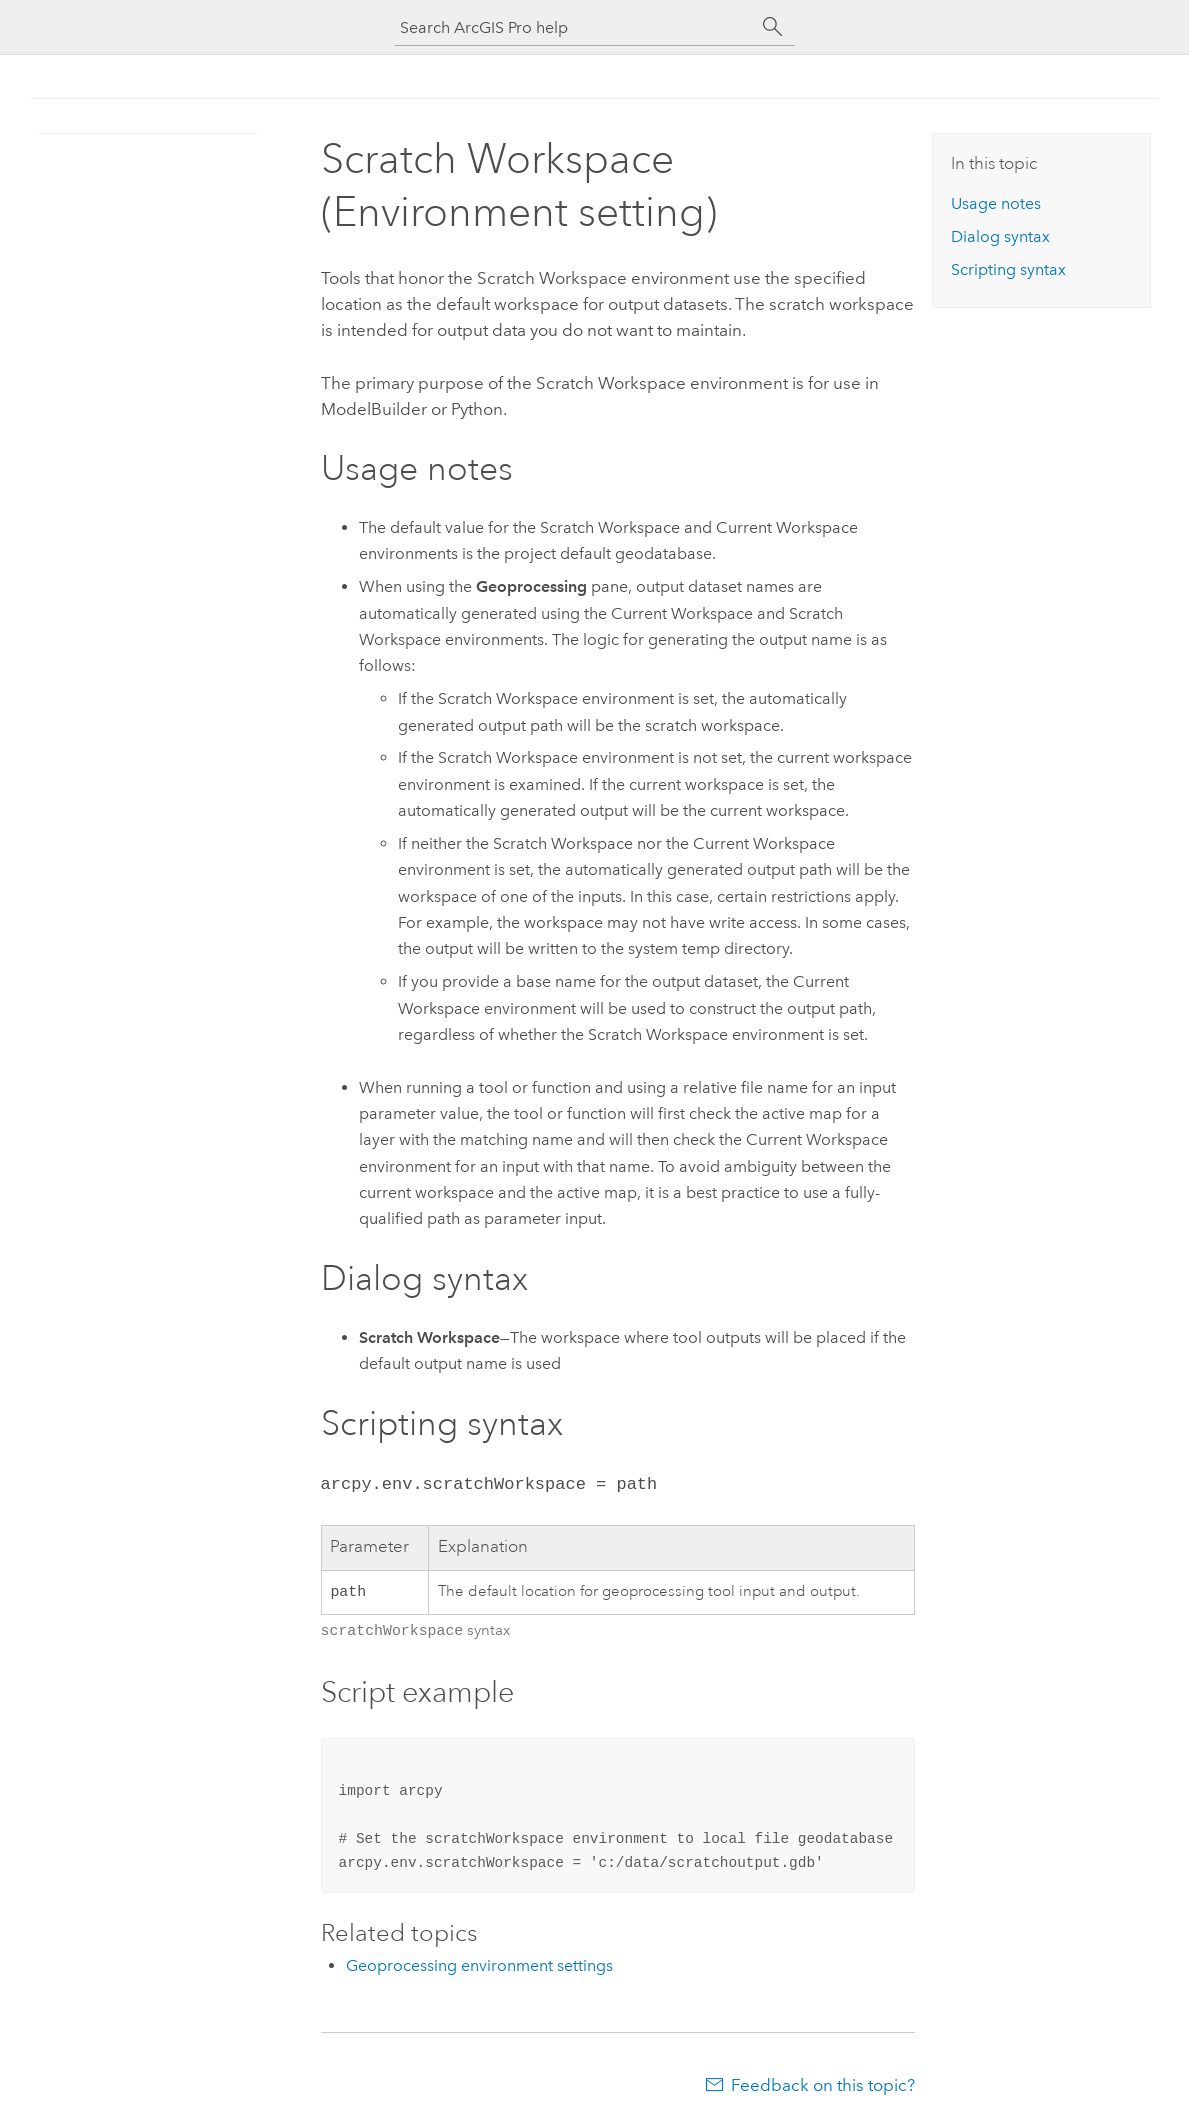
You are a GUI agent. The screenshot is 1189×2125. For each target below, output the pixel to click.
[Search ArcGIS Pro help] (575, 27)
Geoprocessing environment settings (479, 1965)
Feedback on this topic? (823, 2085)
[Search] (773, 27)
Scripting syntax (1008, 269)
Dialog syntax (1000, 236)
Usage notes (996, 203)
